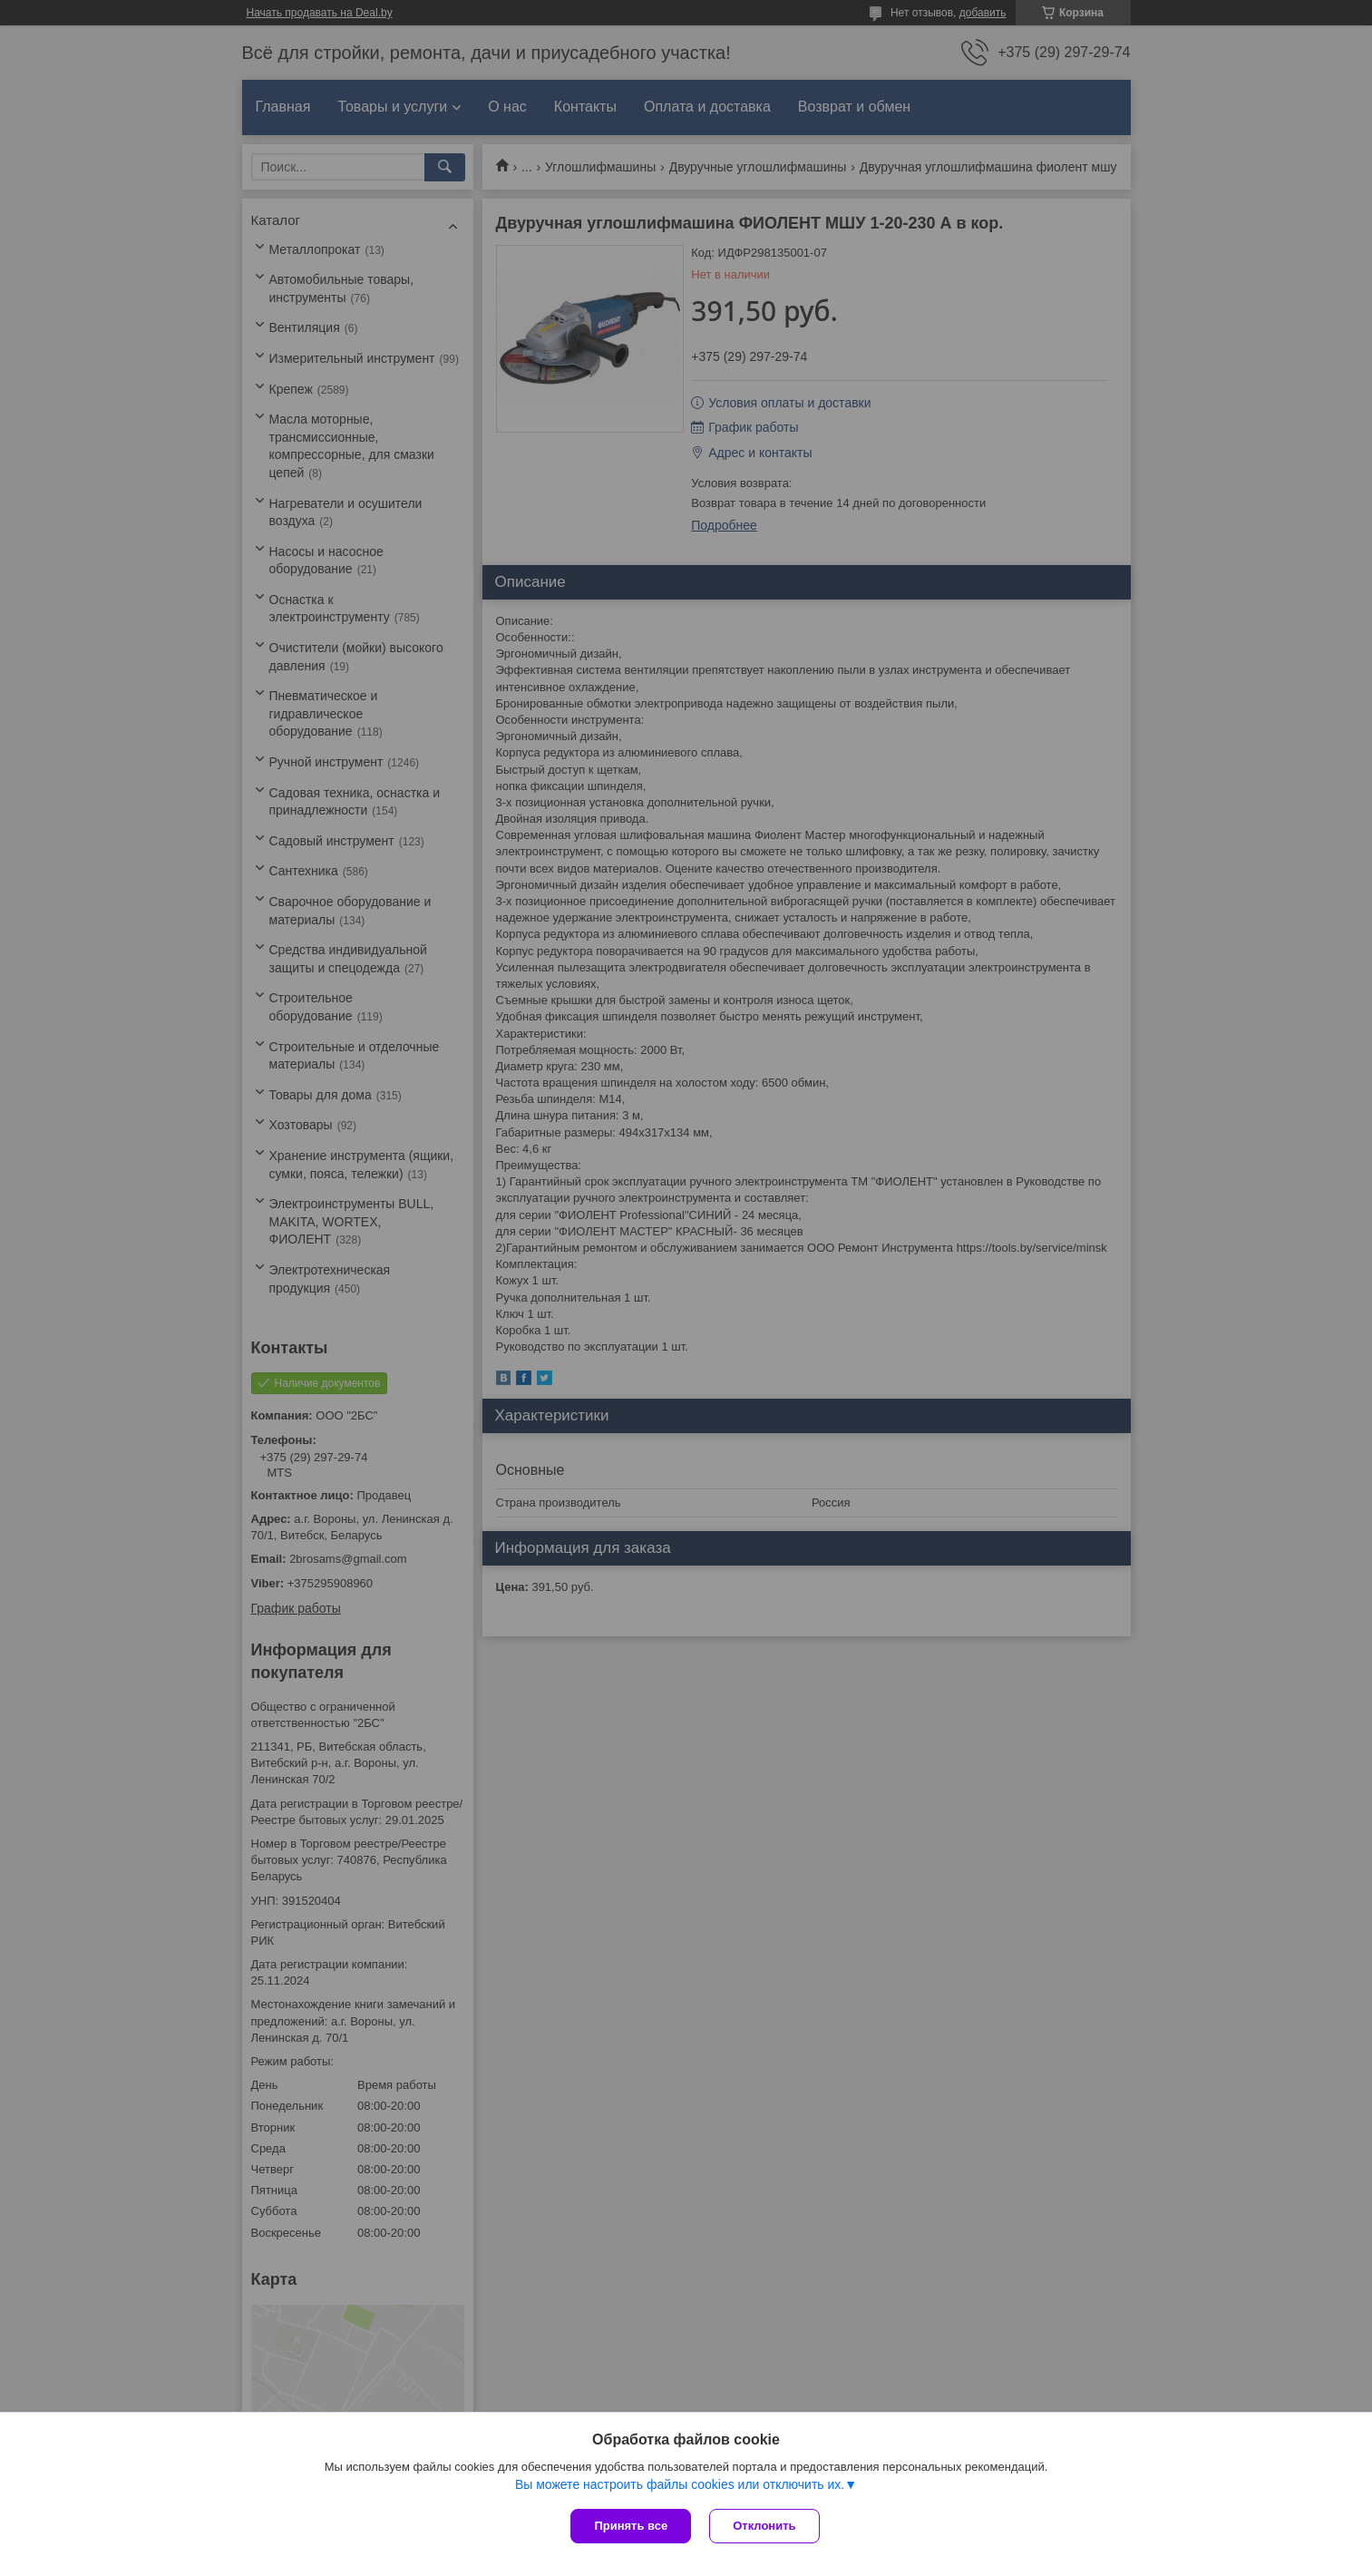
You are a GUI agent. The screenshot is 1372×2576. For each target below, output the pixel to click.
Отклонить (764, 2525)
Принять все (630, 2525)
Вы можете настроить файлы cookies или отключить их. (679, 2484)
